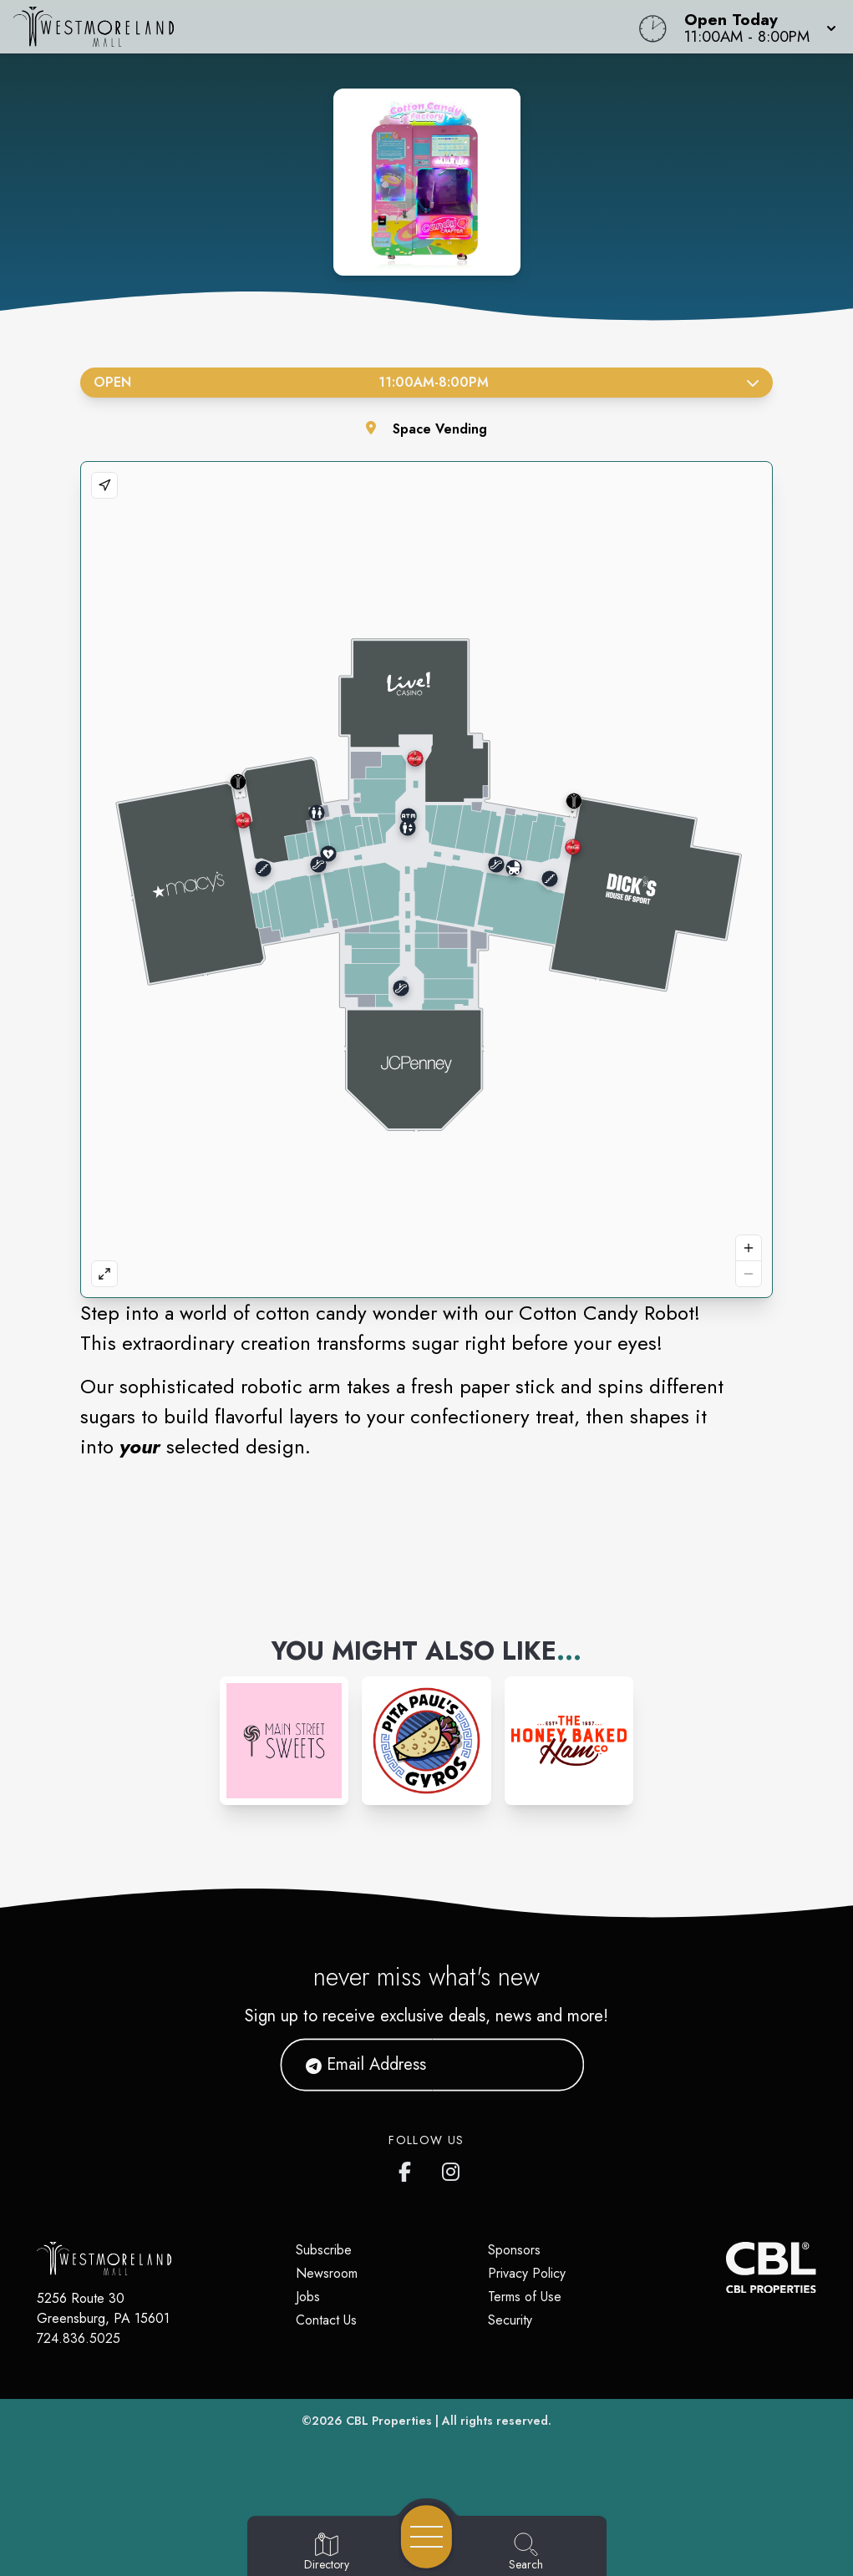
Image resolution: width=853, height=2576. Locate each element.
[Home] (323, 27)
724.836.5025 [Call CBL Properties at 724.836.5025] (78, 2338)
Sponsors (514, 2249)
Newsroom (327, 2273)
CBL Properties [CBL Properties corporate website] (389, 2420)
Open (426, 382)
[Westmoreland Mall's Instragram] (452, 2168)
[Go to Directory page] (326, 2553)
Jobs (308, 2296)
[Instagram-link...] (284, 1740)
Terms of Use (524, 2296)
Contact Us (326, 2320)
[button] (755, 27)
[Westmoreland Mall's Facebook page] (408, 2168)
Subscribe (324, 2249)
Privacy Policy (527, 2273)
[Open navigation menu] (426, 2536)
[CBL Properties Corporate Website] (726, 2267)
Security (510, 2320)
